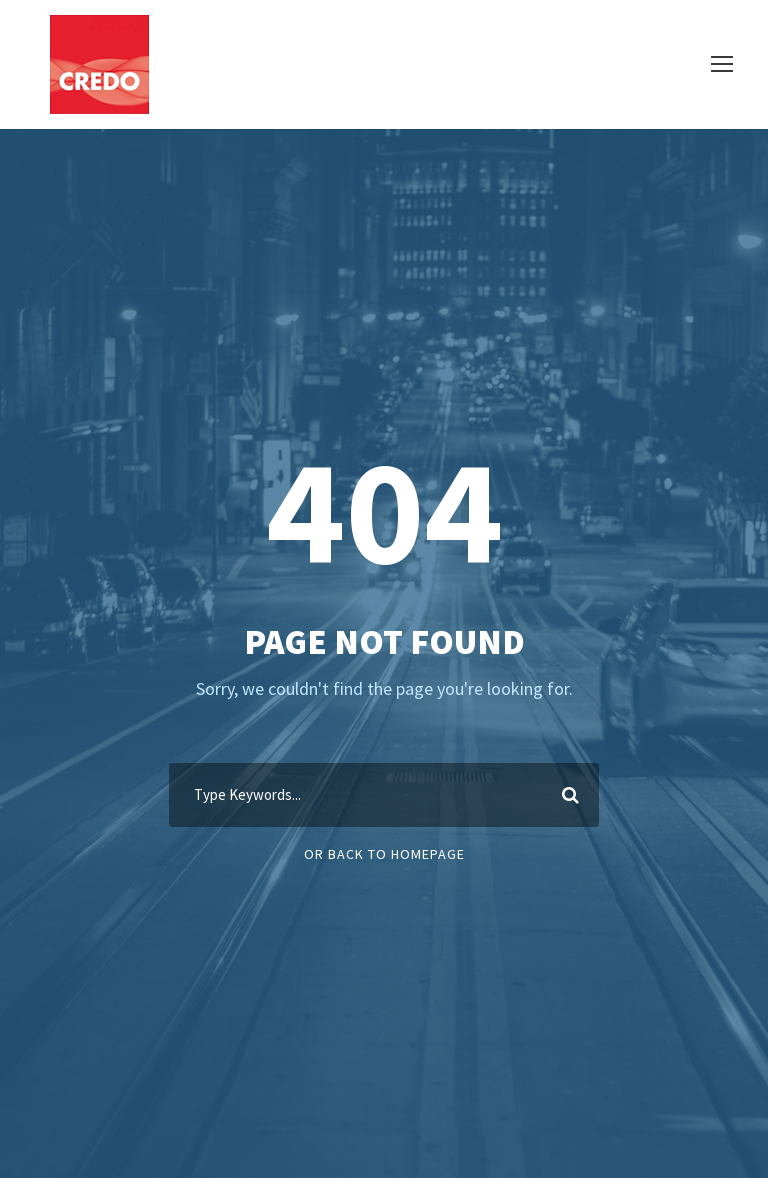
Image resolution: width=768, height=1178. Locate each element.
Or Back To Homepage (384, 854)
